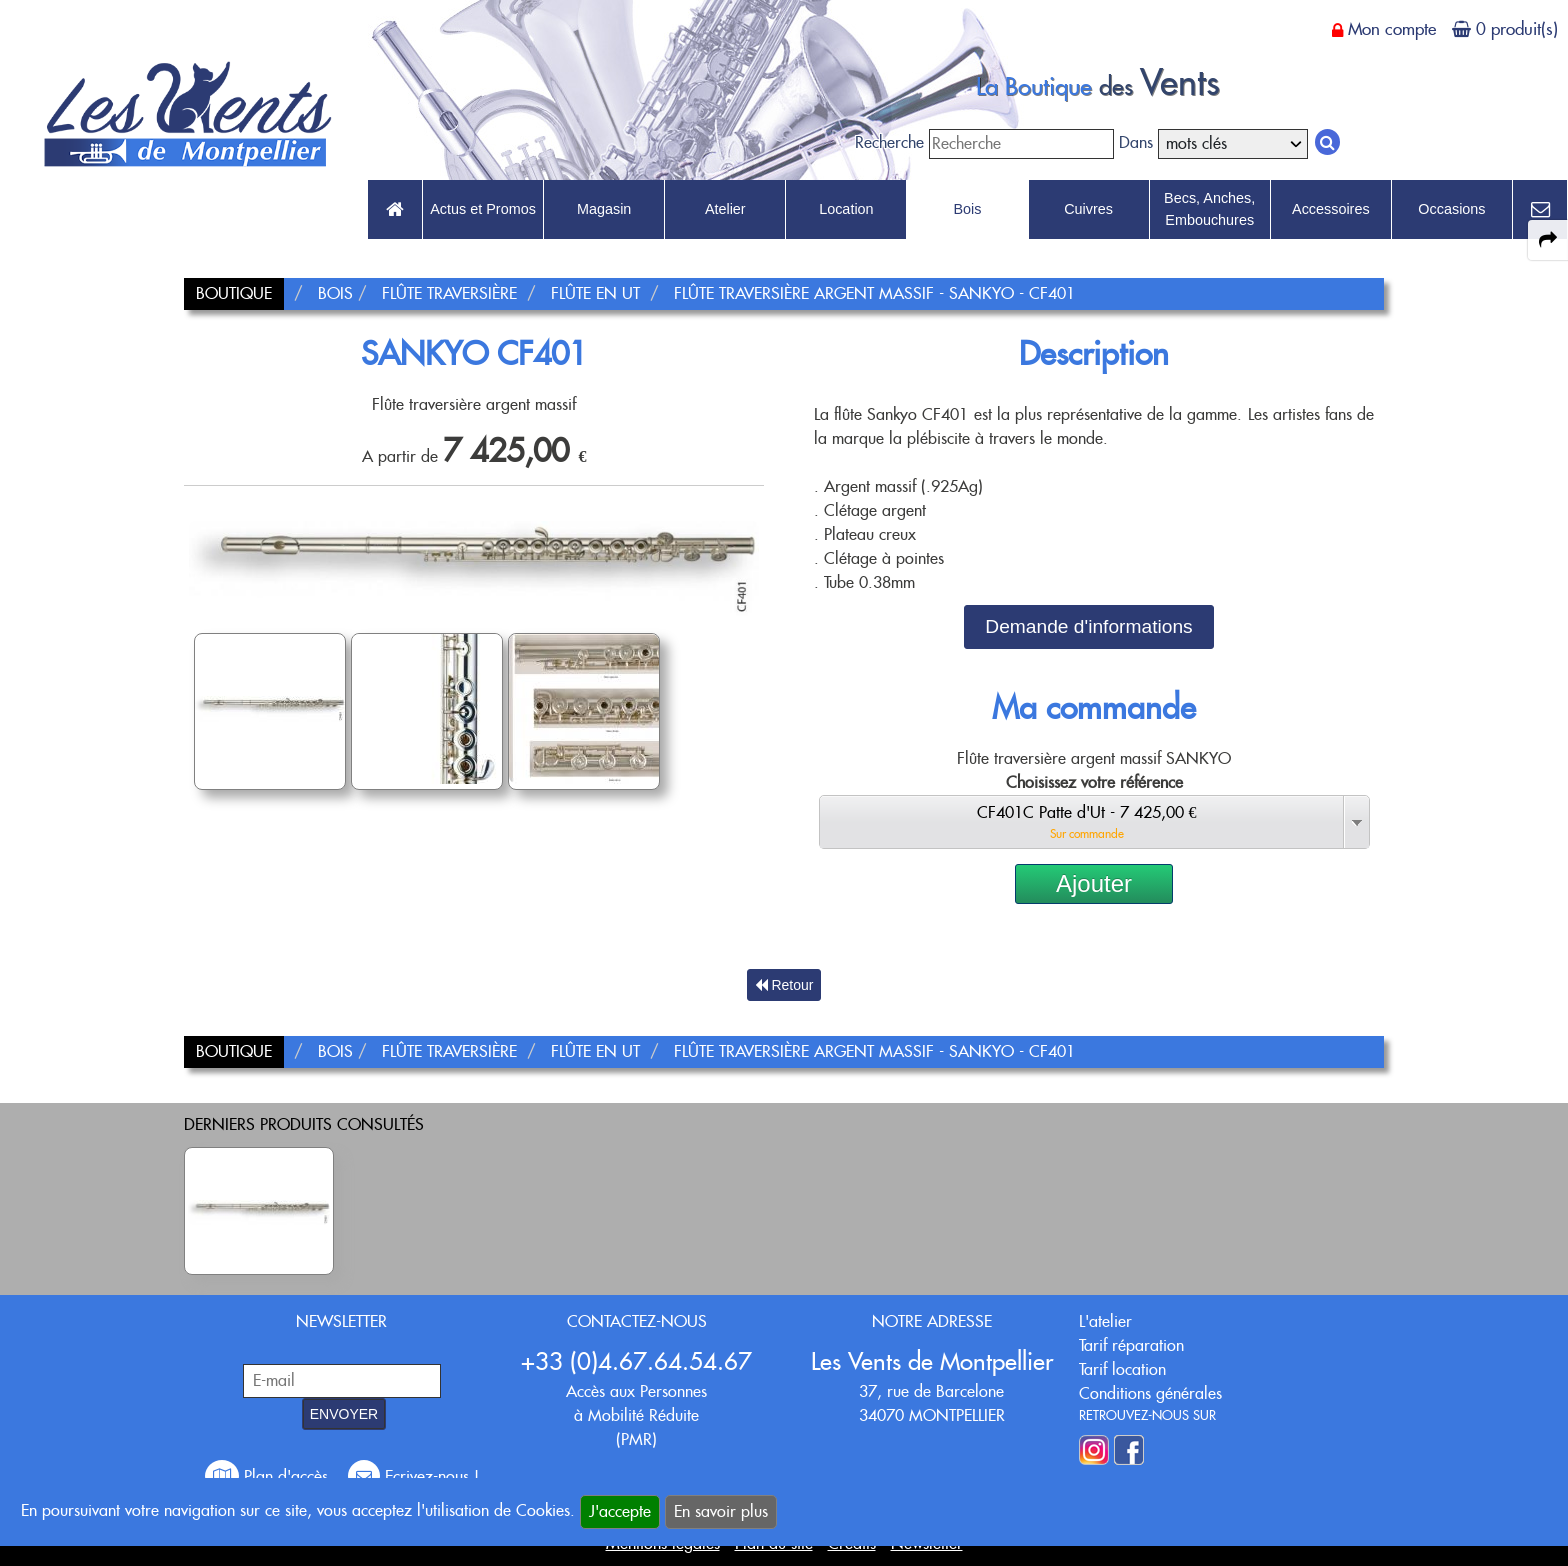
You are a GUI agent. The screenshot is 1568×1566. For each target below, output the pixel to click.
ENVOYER (344, 1414)
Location (846, 209)
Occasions (1451, 209)
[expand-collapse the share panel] (1548, 240)
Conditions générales (1150, 1393)
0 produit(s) (1517, 29)
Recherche (889, 142)
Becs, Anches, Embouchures (1209, 209)
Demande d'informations (1088, 626)
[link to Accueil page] (395, 210)
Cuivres (1088, 209)
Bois (967, 209)
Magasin (604, 209)
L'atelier (1105, 1321)
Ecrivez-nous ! (413, 1476)
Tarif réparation (1131, 1345)
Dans (1136, 142)
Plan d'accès (269, 1476)
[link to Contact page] (1540, 210)
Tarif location (1122, 1369)
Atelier (725, 209)
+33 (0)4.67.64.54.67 (636, 1361)
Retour (784, 985)
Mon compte (1392, 29)
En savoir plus (721, 1511)
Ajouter (1094, 883)
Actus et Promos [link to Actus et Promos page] (483, 209)
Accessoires (1331, 209)
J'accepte (620, 1511)
